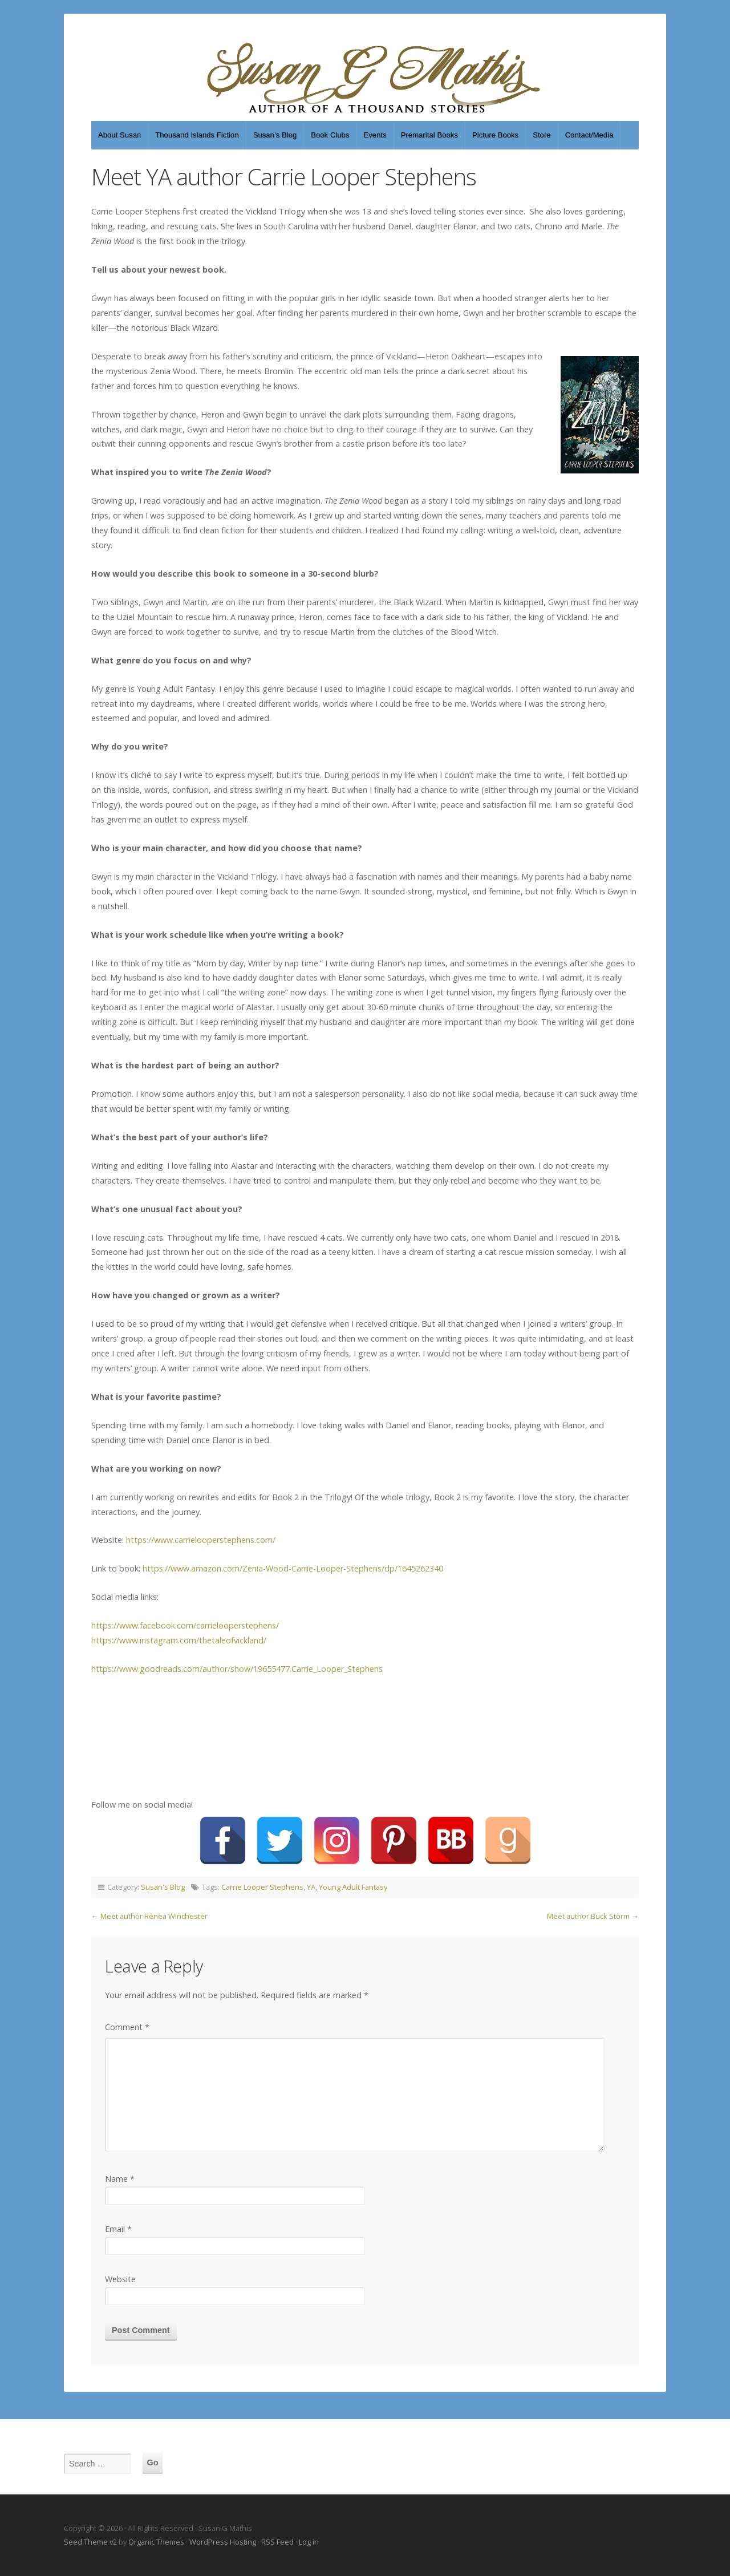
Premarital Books (429, 135)
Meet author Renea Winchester (154, 1916)
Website (120, 2279)
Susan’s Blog (275, 135)
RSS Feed (277, 2542)
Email (118, 2228)
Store (541, 135)
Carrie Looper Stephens (262, 1887)
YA (311, 1887)
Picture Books (495, 135)
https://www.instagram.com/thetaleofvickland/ (178, 1640)
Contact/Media (589, 135)
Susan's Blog (163, 1887)
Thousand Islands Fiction (196, 135)
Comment (127, 2027)
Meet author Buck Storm (588, 1916)
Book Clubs (330, 135)
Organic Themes (156, 2542)
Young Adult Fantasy (353, 1887)
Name (120, 2178)
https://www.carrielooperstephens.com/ (200, 1539)
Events (375, 135)
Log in (309, 2542)
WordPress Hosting (222, 2542)
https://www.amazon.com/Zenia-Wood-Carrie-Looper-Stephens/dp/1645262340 (293, 1568)
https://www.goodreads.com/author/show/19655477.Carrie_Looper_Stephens (237, 1668)
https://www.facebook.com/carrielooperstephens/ (185, 1625)
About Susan (119, 135)
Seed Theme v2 (90, 2542)
